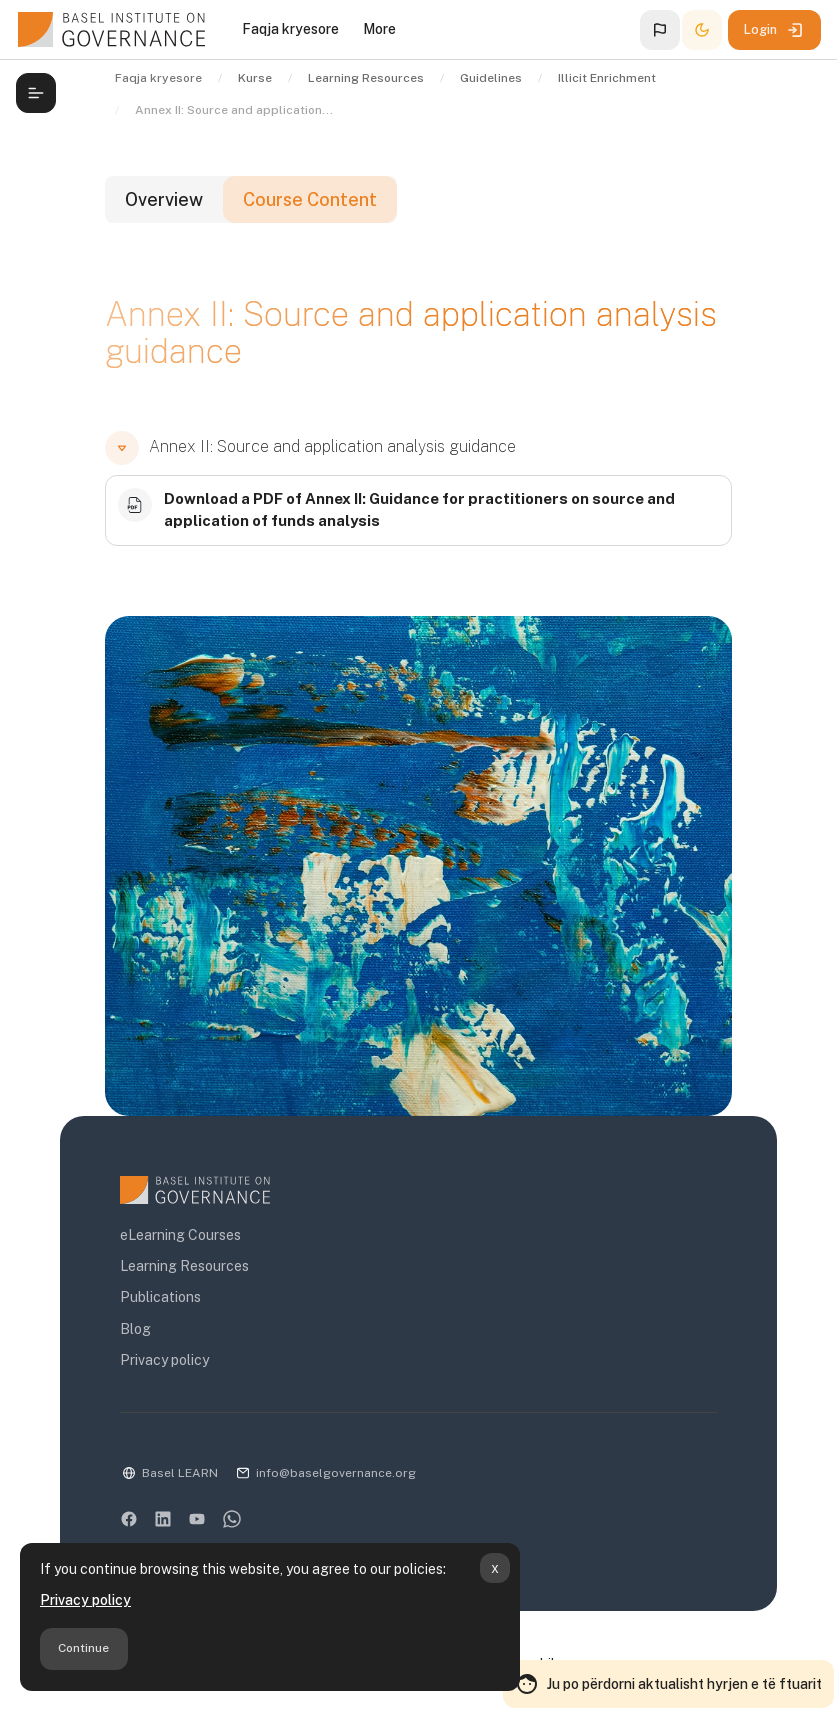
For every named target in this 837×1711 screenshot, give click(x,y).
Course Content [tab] (310, 199)
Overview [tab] (164, 199)
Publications (160, 1297)
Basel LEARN (180, 1473)
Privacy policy (85, 1600)
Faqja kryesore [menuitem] (290, 29)
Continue (83, 1648)
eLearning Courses (180, 1235)
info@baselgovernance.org (336, 1473)
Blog (135, 1329)
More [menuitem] (379, 29)
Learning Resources (184, 1266)
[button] (660, 30)
